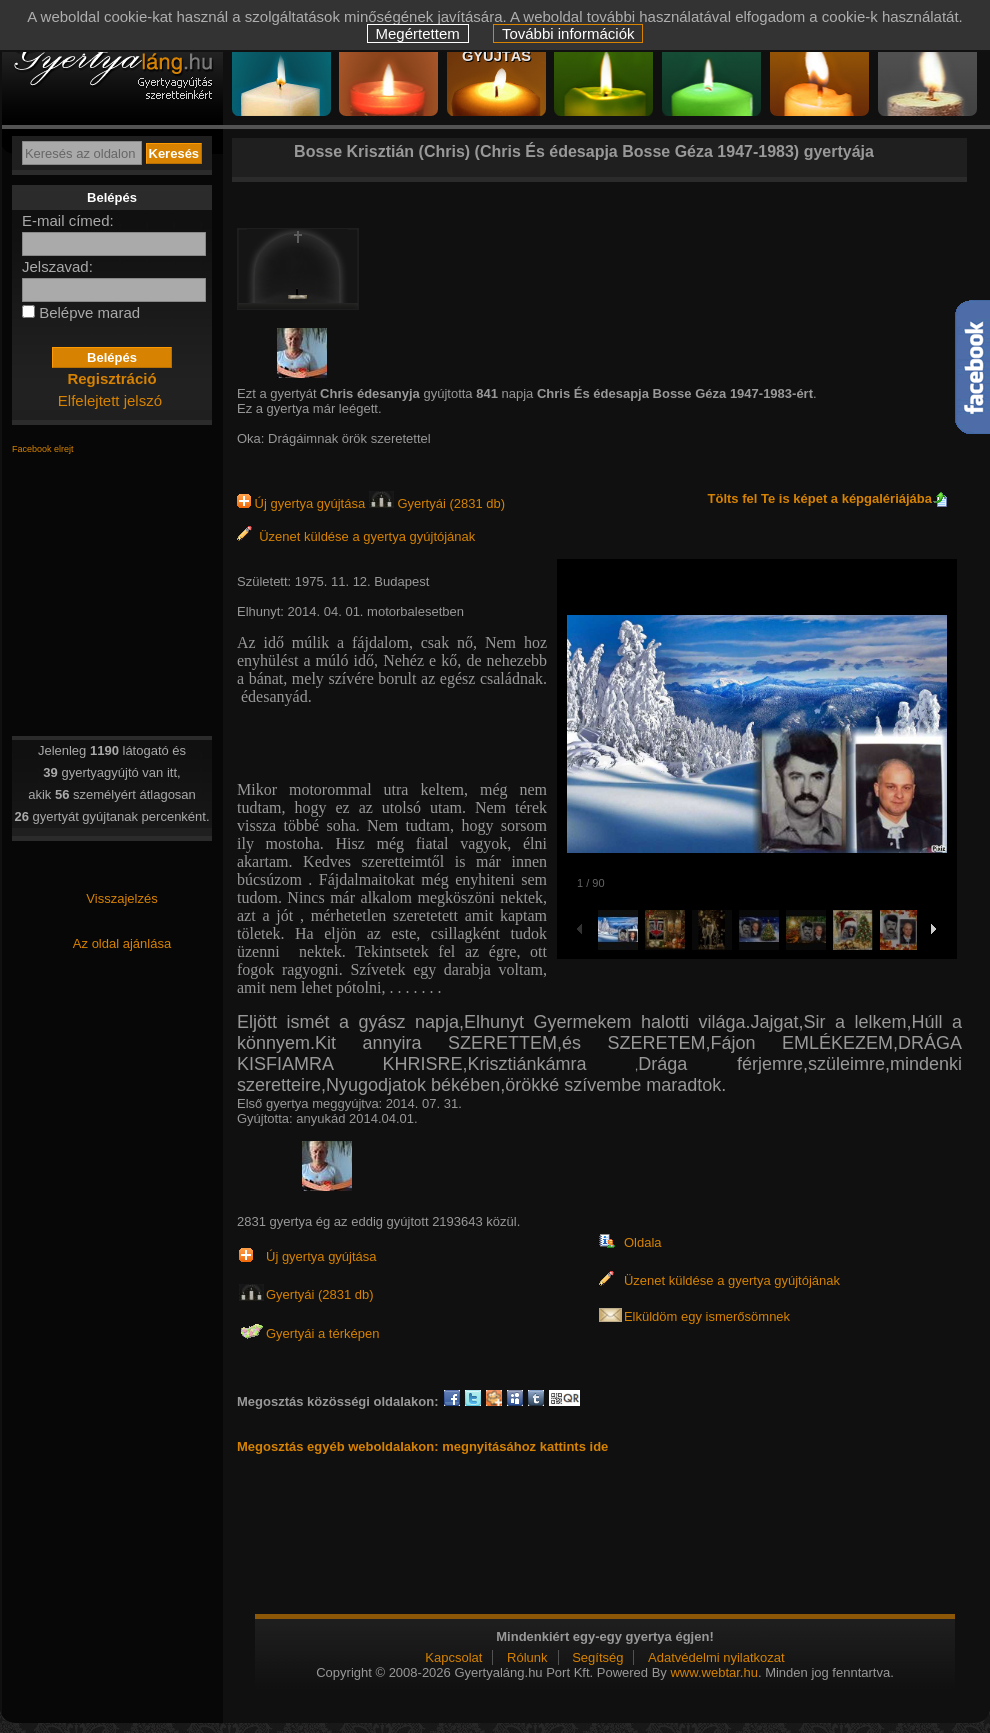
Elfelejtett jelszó (110, 400)
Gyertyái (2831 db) (437, 503)
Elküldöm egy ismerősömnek (707, 1316)
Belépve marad (89, 312)
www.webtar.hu (713, 1672)
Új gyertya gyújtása (303, 503)
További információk (568, 33)
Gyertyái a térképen (322, 1333)
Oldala (643, 1242)
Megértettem (418, 33)
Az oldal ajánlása (122, 943)
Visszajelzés (121, 898)
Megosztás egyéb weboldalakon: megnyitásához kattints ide (422, 1446)
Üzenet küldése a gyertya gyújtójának (356, 536)
